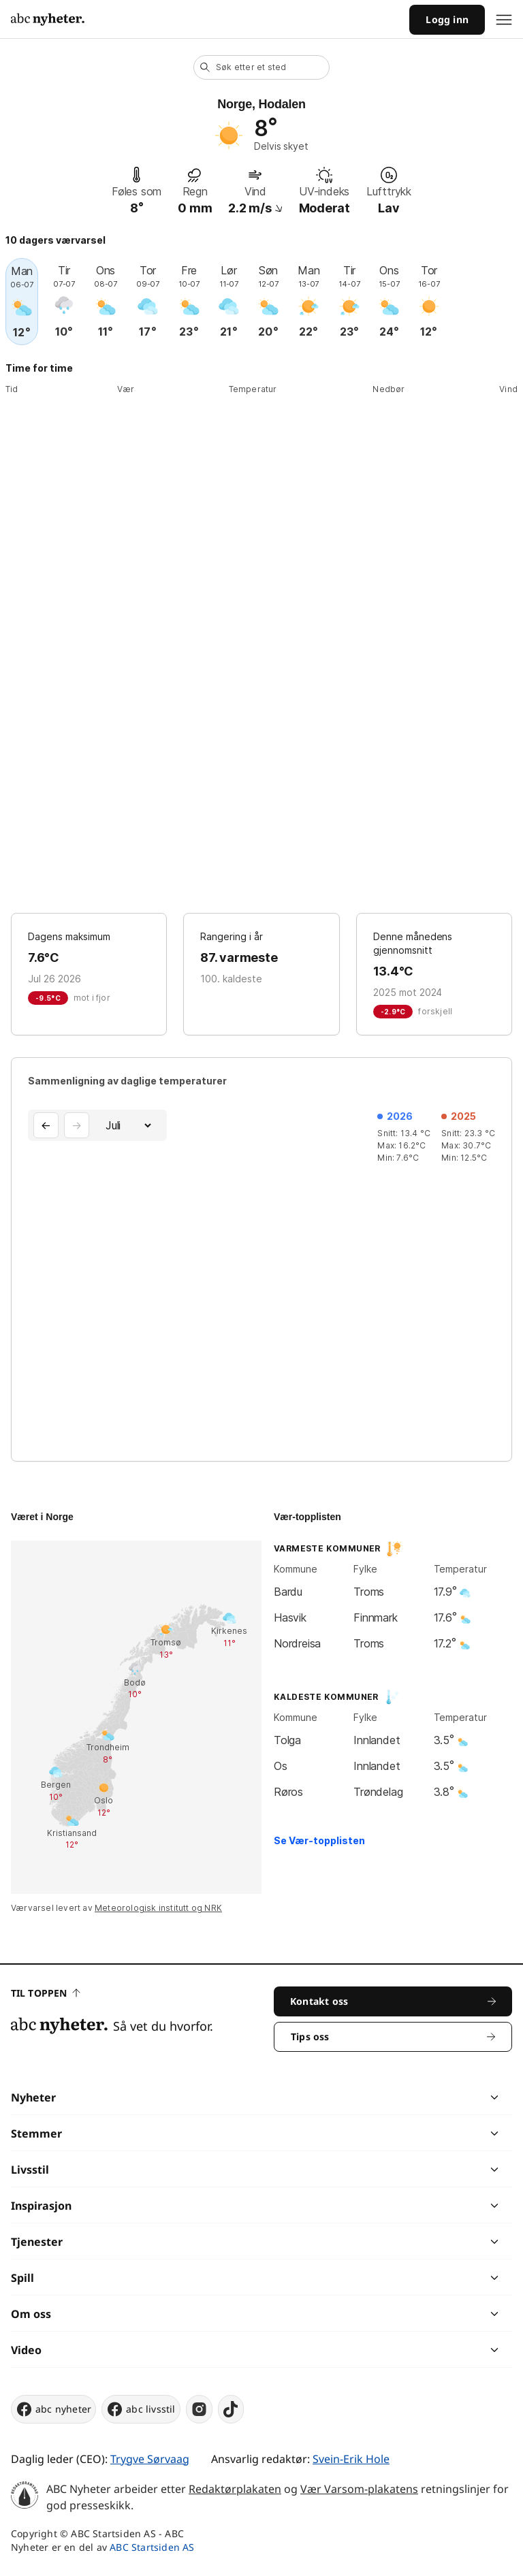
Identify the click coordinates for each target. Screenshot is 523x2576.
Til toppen (45, 1992)
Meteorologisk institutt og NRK (158, 1908)
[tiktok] (231, 2409)
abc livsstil (140, 2409)
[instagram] (199, 2409)
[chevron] (377, 2097)
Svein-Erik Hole (351, 2458)
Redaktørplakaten (235, 2488)
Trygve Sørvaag (149, 2458)
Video (26, 2349)
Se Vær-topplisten (319, 1840)
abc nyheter (53, 2409)
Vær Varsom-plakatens (359, 2488)
